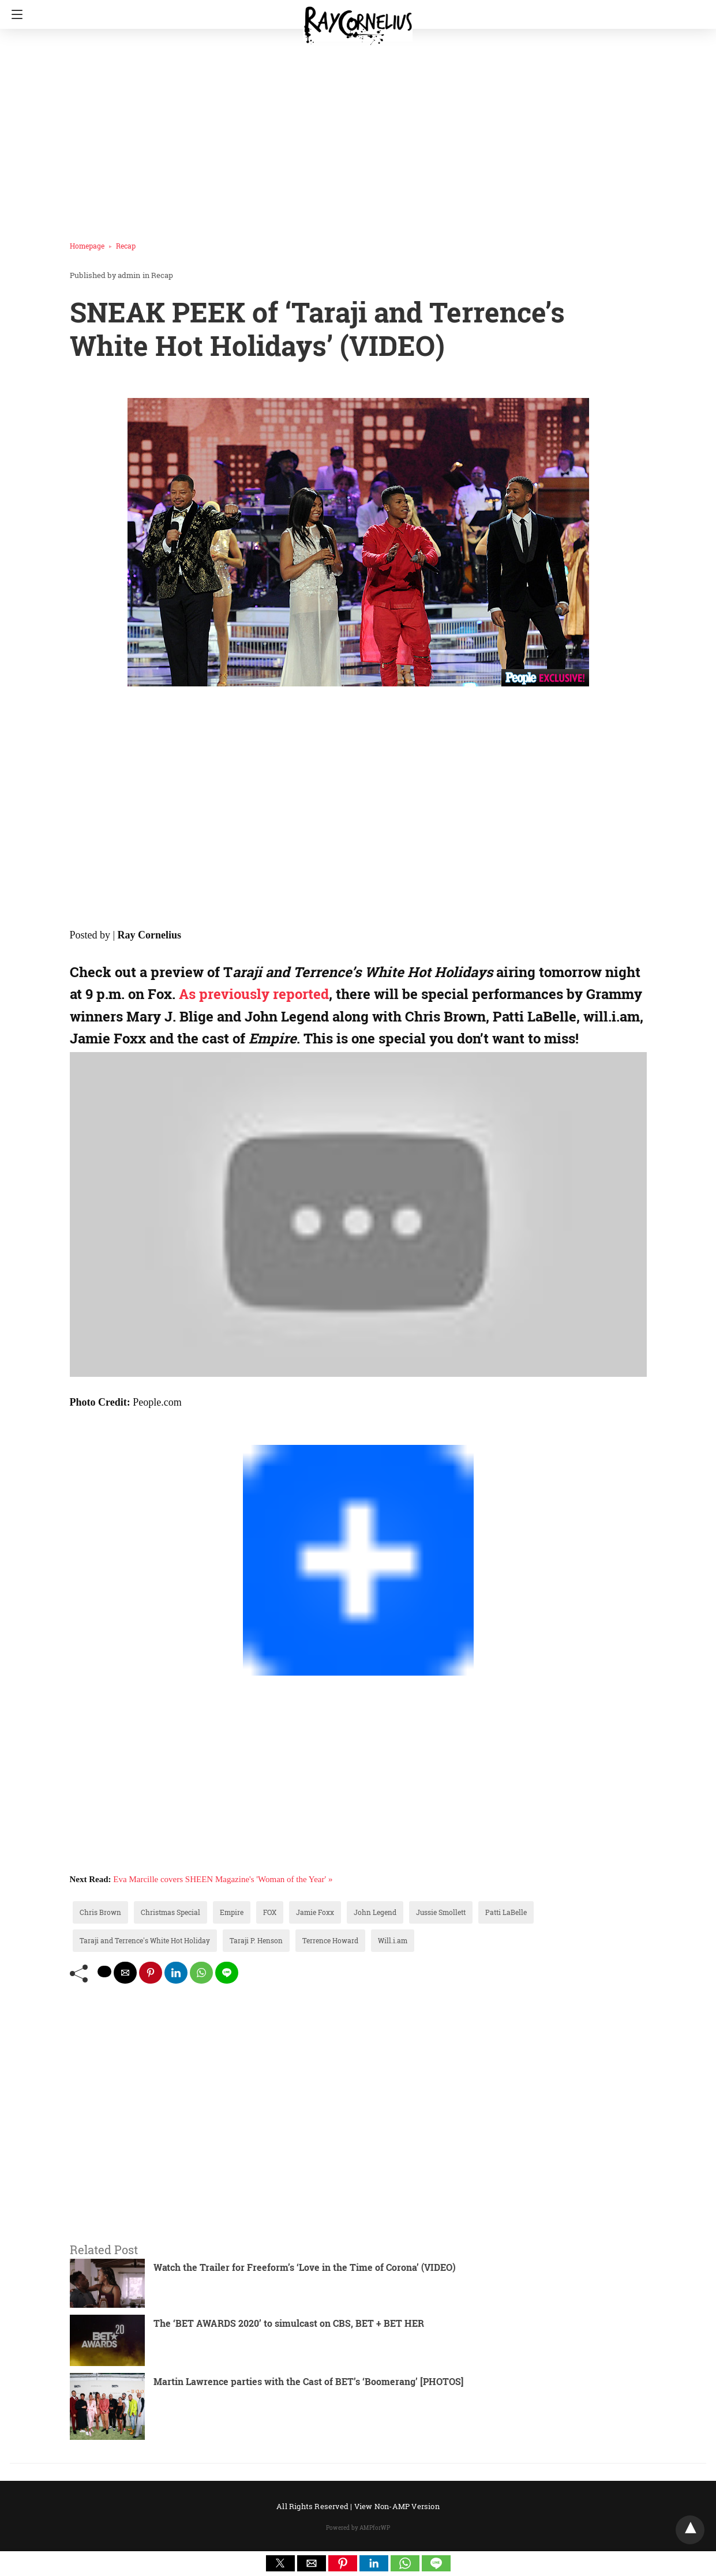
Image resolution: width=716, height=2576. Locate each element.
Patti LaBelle (506, 1912)
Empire (231, 1912)
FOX (269, 1912)
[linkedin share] (176, 1973)
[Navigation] (14, 14)
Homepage (87, 245)
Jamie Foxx (315, 1912)
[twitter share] (104, 1971)
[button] (280, 2563)
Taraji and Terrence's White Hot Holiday (145, 1940)
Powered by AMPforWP (358, 2528)
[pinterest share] (150, 1973)
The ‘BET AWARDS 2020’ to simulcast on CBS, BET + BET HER (288, 2323)
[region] (354, 129)
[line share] (226, 1973)
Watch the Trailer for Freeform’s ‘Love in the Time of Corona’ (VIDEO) (304, 2267)
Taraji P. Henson (256, 1940)
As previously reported (254, 994)
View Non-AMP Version (397, 2506)
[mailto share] (125, 1973)
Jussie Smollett (441, 1912)
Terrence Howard (330, 1940)
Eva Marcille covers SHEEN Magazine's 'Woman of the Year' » (222, 1879)
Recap (126, 245)
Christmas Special (170, 1912)
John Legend (375, 1912)
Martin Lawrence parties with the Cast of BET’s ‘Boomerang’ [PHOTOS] (308, 2381)
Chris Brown (100, 1912)
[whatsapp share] (201, 1973)
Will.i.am (392, 1940)
